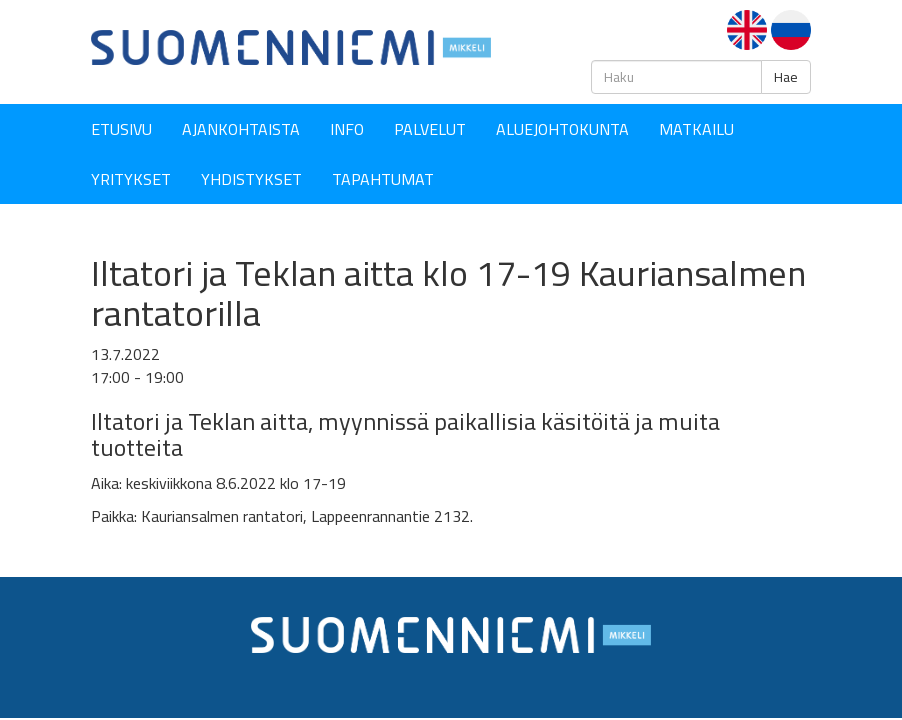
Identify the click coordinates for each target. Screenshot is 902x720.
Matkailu (696, 129)
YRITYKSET (131, 179)
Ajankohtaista (241, 129)
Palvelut (430, 129)
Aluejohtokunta (562, 129)
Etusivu (121, 129)
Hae (786, 77)
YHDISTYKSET (251, 179)
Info (347, 129)
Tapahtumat (383, 179)
